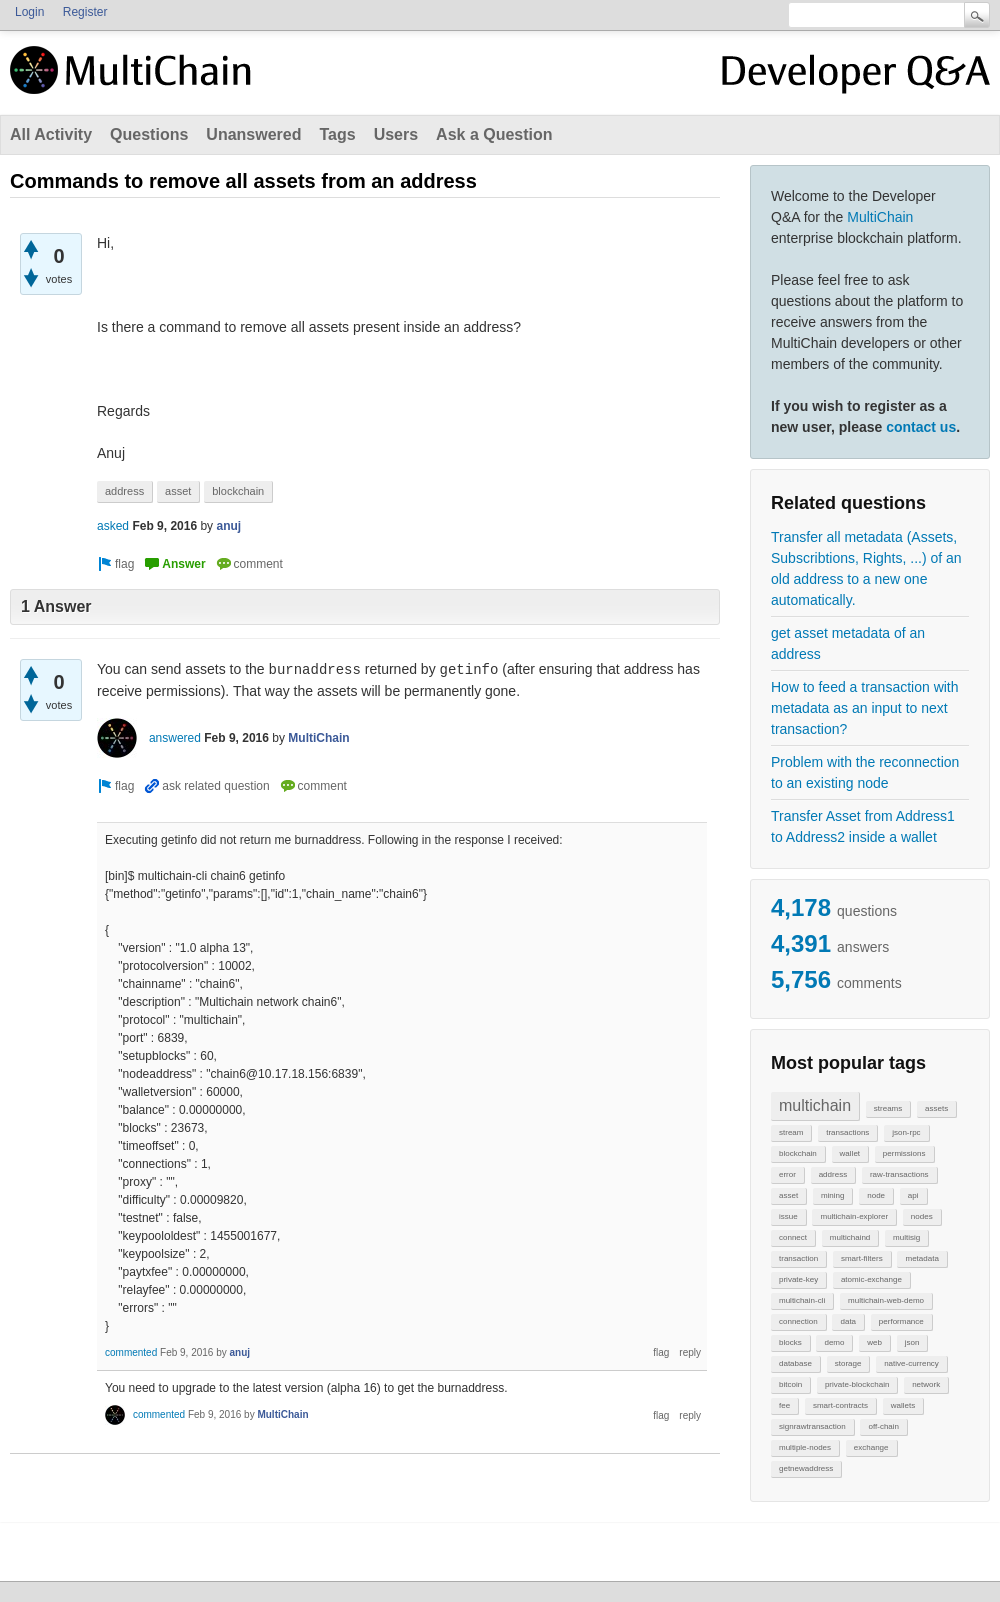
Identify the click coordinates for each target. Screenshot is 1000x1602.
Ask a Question (494, 134)
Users (396, 134)
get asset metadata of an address (848, 643)
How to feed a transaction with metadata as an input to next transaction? (865, 708)
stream (791, 1132)
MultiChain (880, 217)
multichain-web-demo (886, 1300)
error (787, 1174)
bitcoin (790, 1384)
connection (798, 1321)
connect (793, 1237)
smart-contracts (840, 1405)
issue (788, 1216)
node (876, 1195)
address (833, 1174)
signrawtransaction (812, 1426)
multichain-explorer (854, 1216)
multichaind (850, 1237)
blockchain (798, 1153)
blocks (790, 1342)
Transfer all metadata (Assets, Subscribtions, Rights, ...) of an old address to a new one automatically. (866, 568)
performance (901, 1321)
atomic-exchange (871, 1279)
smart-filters (862, 1258)
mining (833, 1195)
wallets (903, 1405)
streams (888, 1108)
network (926, 1384)
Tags (337, 134)
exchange (871, 1447)
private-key (798, 1279)
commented (131, 1352)
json (912, 1342)
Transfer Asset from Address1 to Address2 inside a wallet (863, 826)
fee (784, 1405)
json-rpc (906, 1132)
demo (834, 1342)
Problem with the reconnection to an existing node (865, 772)
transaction (798, 1258)
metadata (921, 1258)
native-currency (911, 1363)
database (795, 1363)
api (913, 1195)
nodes (922, 1216)
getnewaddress (806, 1468)
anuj (228, 526)
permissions (904, 1153)
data (848, 1321)
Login (29, 12)
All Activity (51, 134)
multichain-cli (802, 1300)
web (874, 1342)
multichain (815, 1105)
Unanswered (253, 134)
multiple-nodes (805, 1447)
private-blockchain (857, 1384)
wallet (850, 1153)
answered (175, 738)
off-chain (883, 1426)
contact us (921, 427)
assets (936, 1108)
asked (113, 526)
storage (848, 1363)
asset (788, 1195)
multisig (906, 1237)
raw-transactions (899, 1174)
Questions (149, 134)
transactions (847, 1132)
